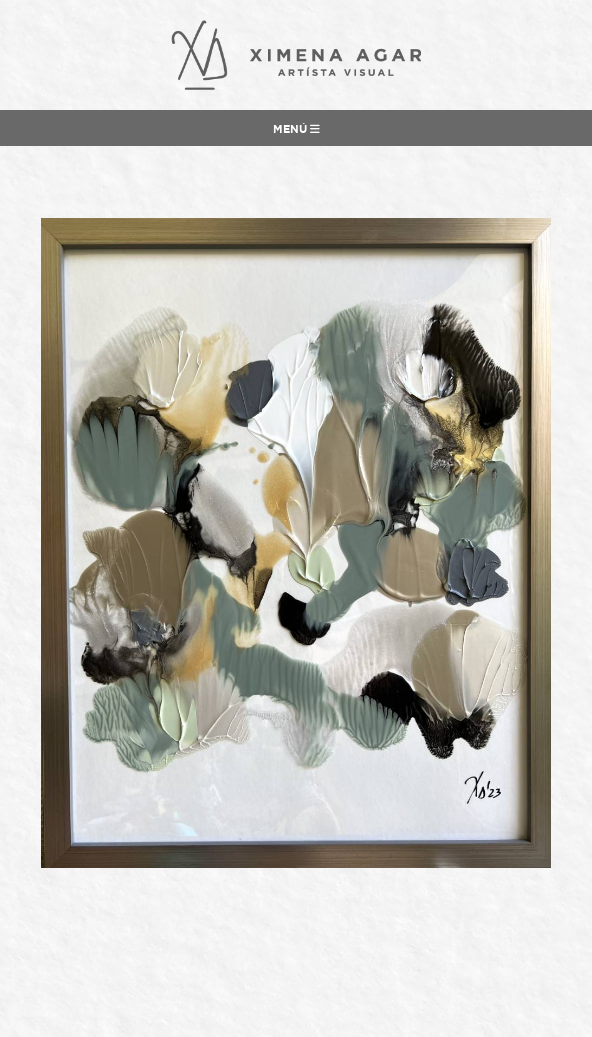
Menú (296, 129)
